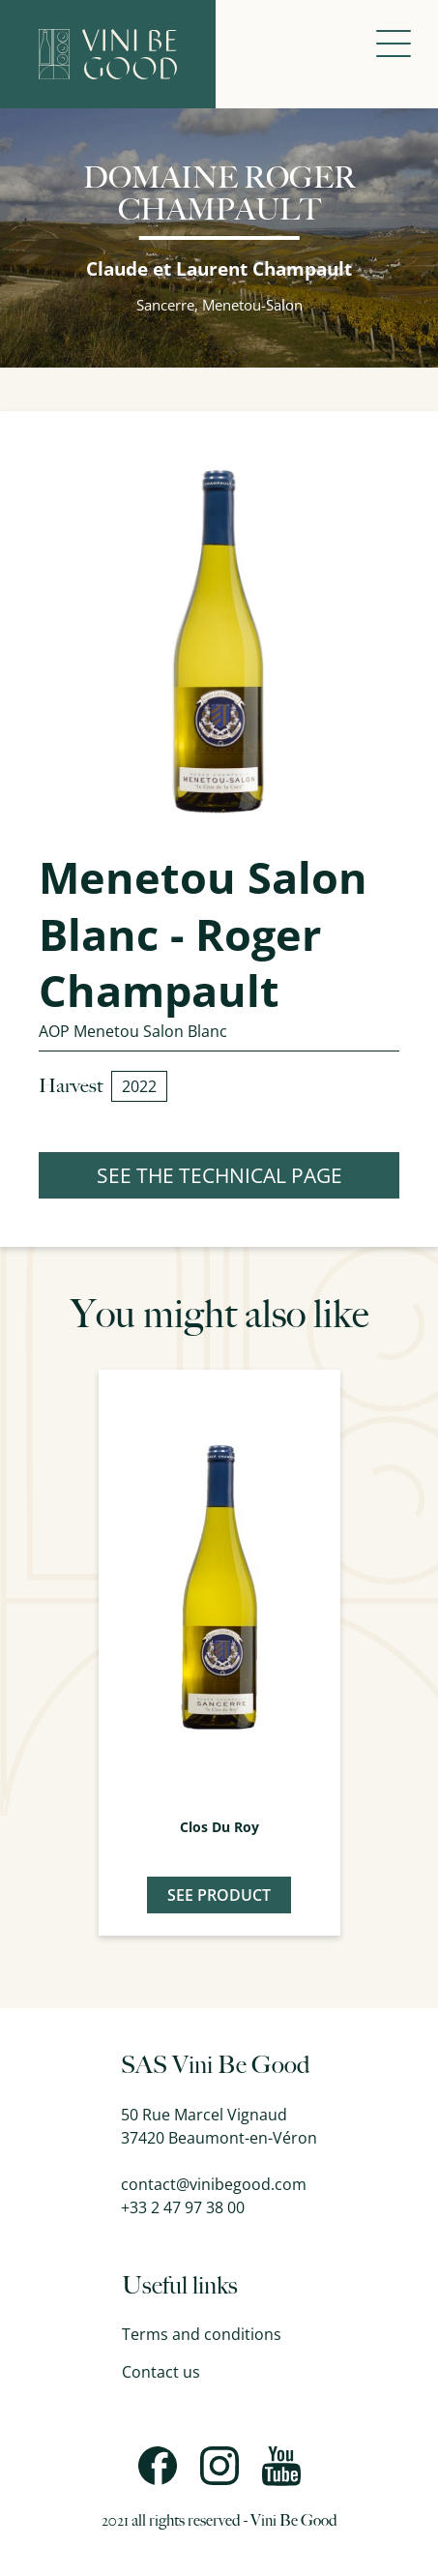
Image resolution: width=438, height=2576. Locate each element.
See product (219, 1895)
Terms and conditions (201, 2334)
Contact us (161, 2372)
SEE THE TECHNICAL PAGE (219, 1175)
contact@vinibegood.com (214, 2184)
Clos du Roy (219, 1827)
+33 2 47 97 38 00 (183, 2207)
